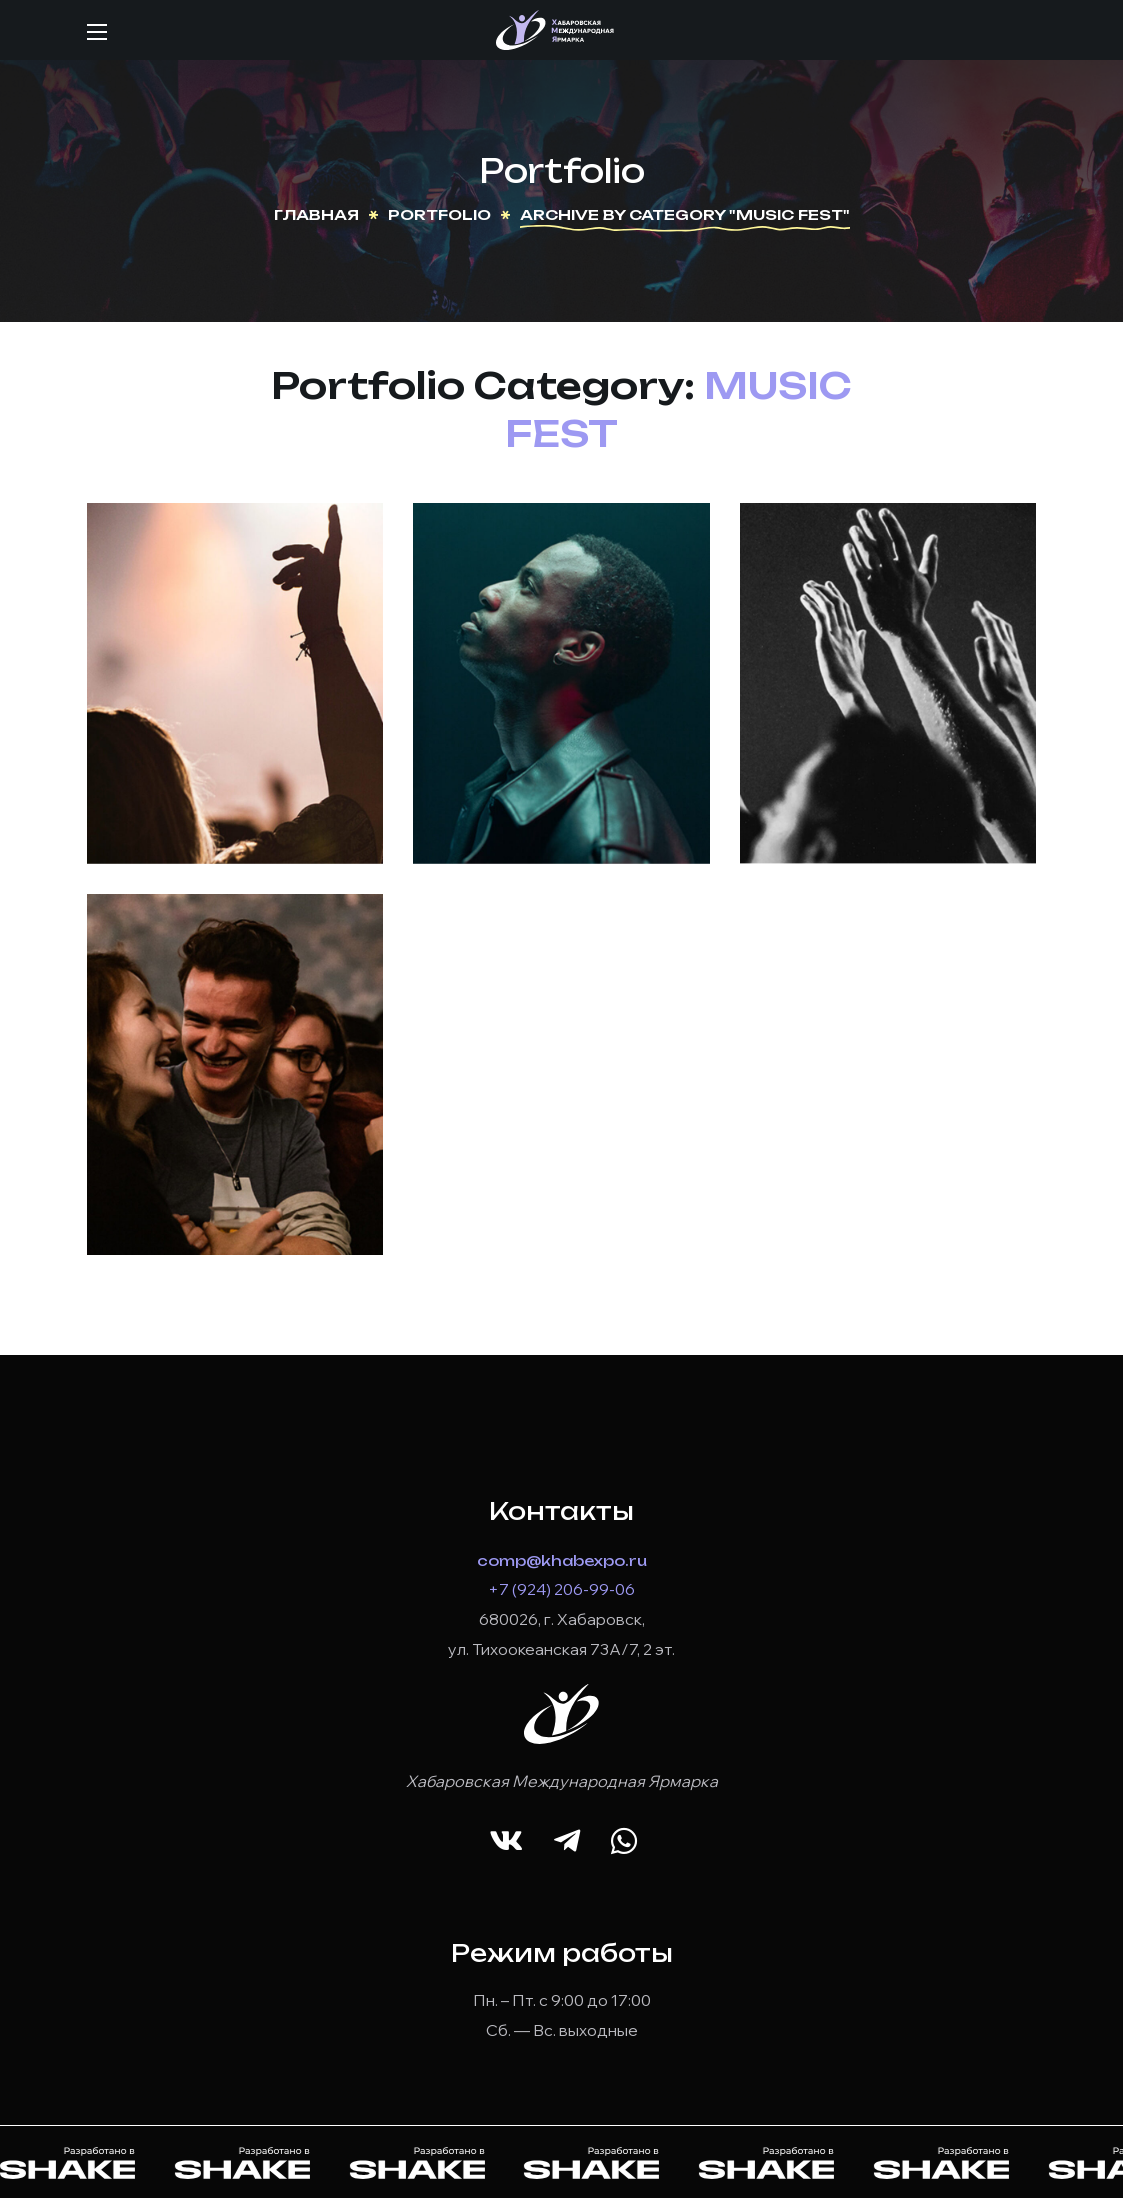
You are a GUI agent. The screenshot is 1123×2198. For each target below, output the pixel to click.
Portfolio (439, 214)
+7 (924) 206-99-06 (561, 1589)
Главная (316, 214)
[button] (506, 1841)
